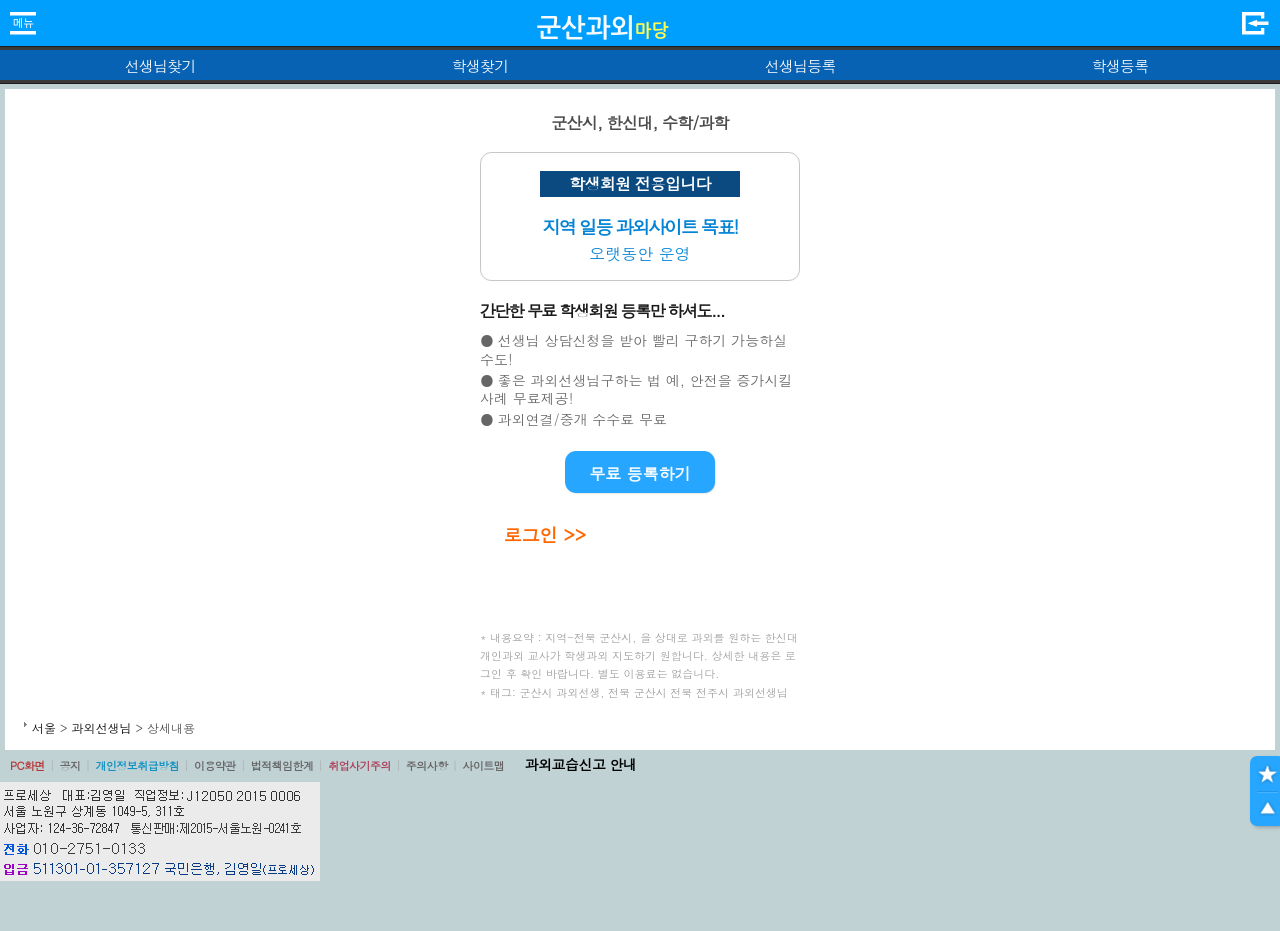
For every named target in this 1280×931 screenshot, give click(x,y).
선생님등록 (799, 65)
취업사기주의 (359, 765)
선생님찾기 (159, 65)
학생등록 (1120, 65)
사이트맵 (483, 765)
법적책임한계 (282, 765)
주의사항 (427, 765)
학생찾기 (480, 65)
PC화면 (27, 765)
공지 (70, 765)
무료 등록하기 (639, 473)
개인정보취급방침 (137, 765)
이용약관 (215, 765)
